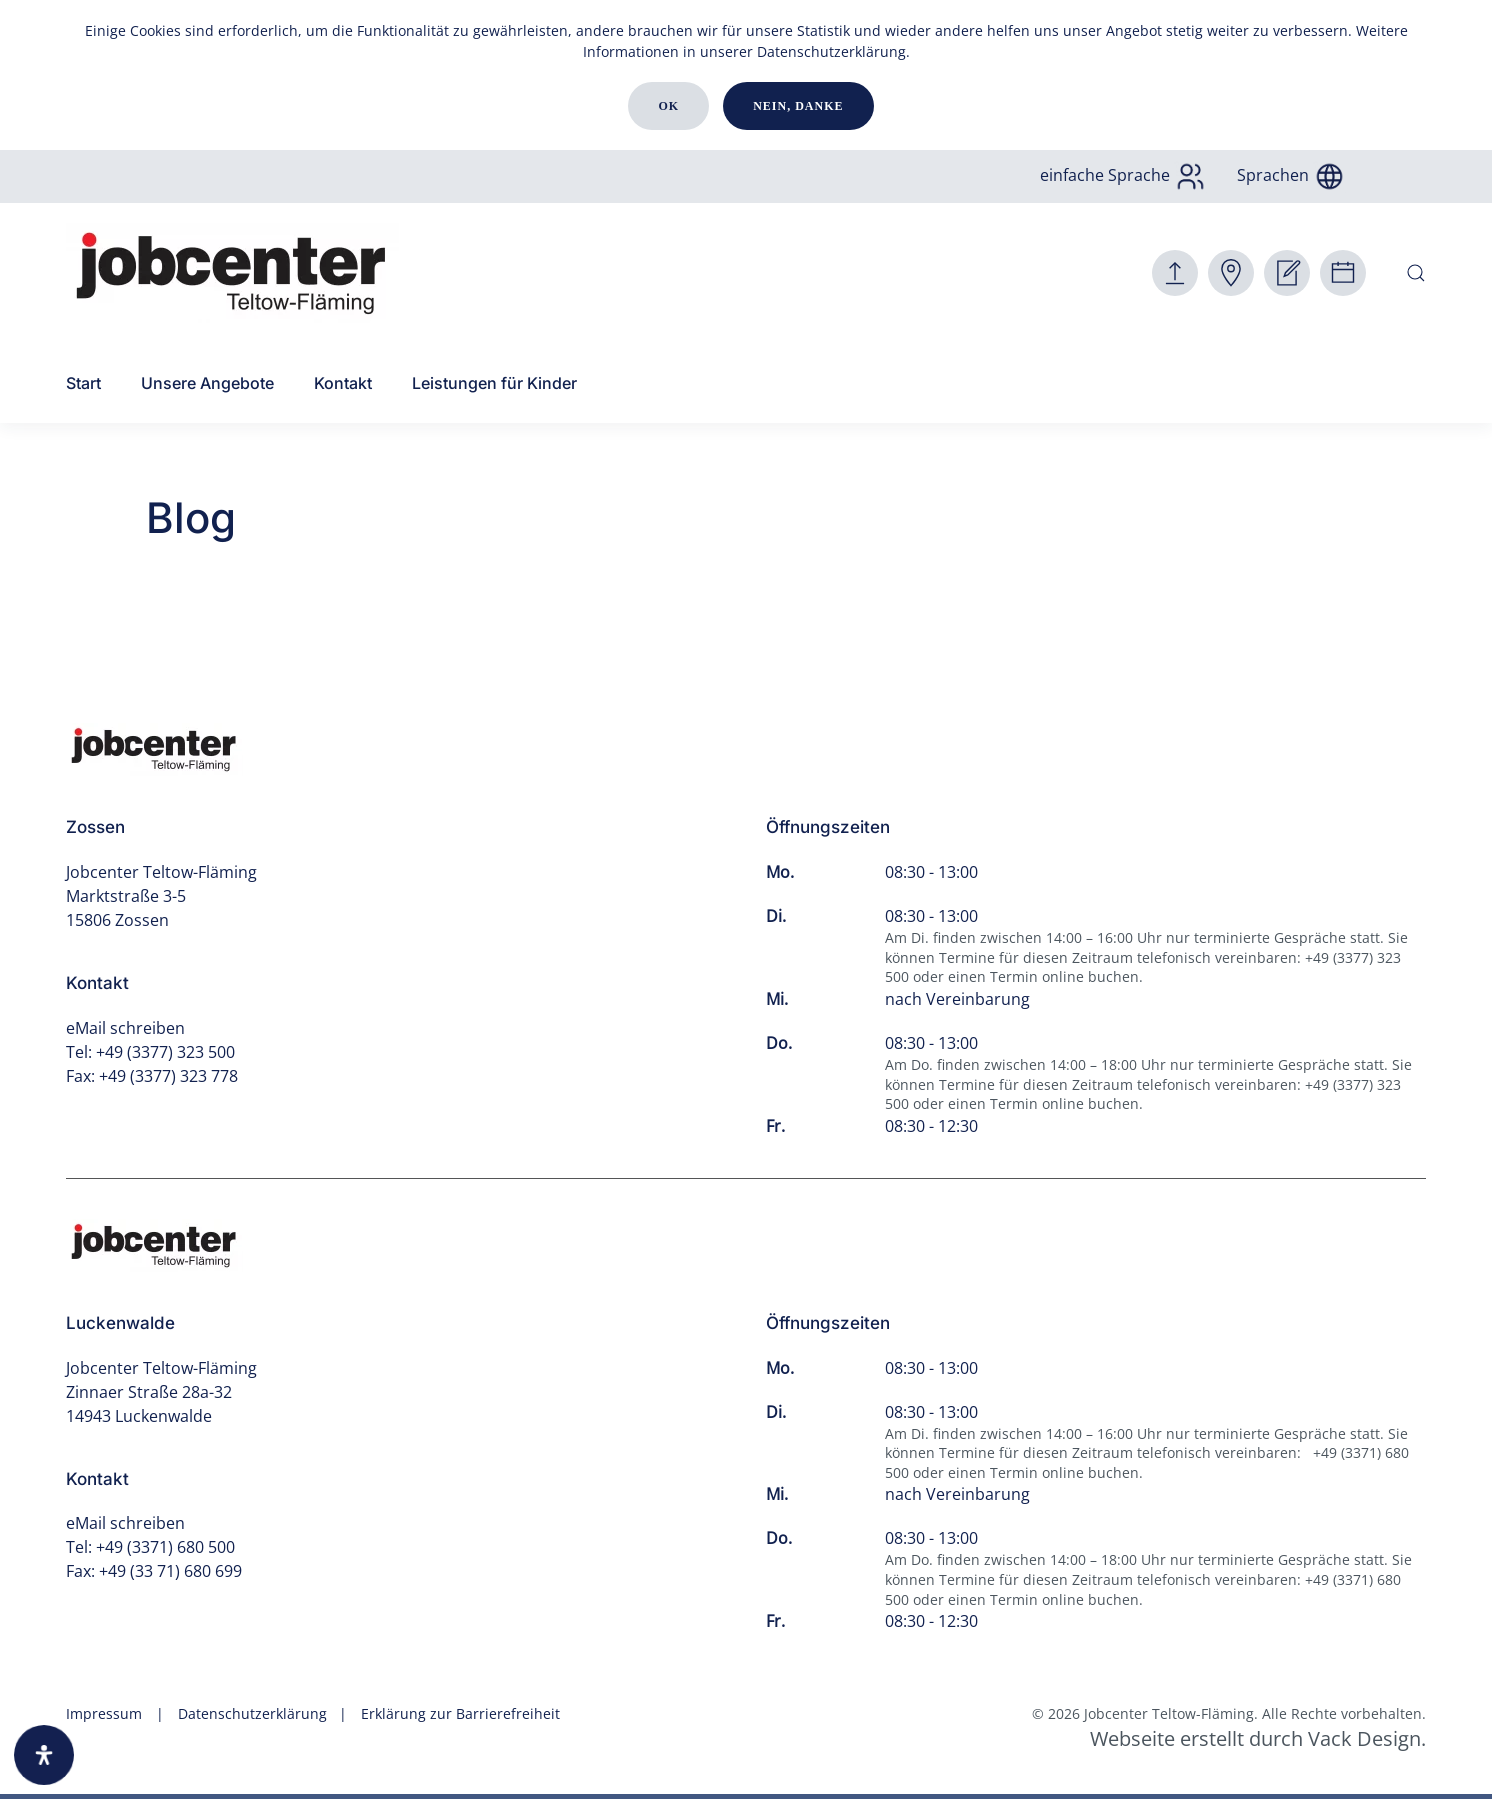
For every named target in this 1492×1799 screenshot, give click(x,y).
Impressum (104, 1713)
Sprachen (1291, 175)
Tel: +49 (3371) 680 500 (150, 1547)
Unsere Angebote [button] (207, 383)
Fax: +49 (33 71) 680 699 (154, 1571)
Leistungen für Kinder (494, 383)
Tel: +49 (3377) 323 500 (150, 1052)
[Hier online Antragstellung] (1287, 273)
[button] (1416, 273)
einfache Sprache (1123, 175)
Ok (668, 106)
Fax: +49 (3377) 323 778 (152, 1076)
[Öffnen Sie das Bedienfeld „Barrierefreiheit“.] (44, 1755)
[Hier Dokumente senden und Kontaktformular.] (1175, 273)
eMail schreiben (125, 1028)
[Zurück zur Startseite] (232, 273)
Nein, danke (798, 106)
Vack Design (1364, 1738)
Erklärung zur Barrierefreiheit (460, 1713)
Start (83, 383)
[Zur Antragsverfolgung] (1231, 273)
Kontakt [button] (343, 383)
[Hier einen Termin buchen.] (1343, 273)
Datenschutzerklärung (831, 51)
